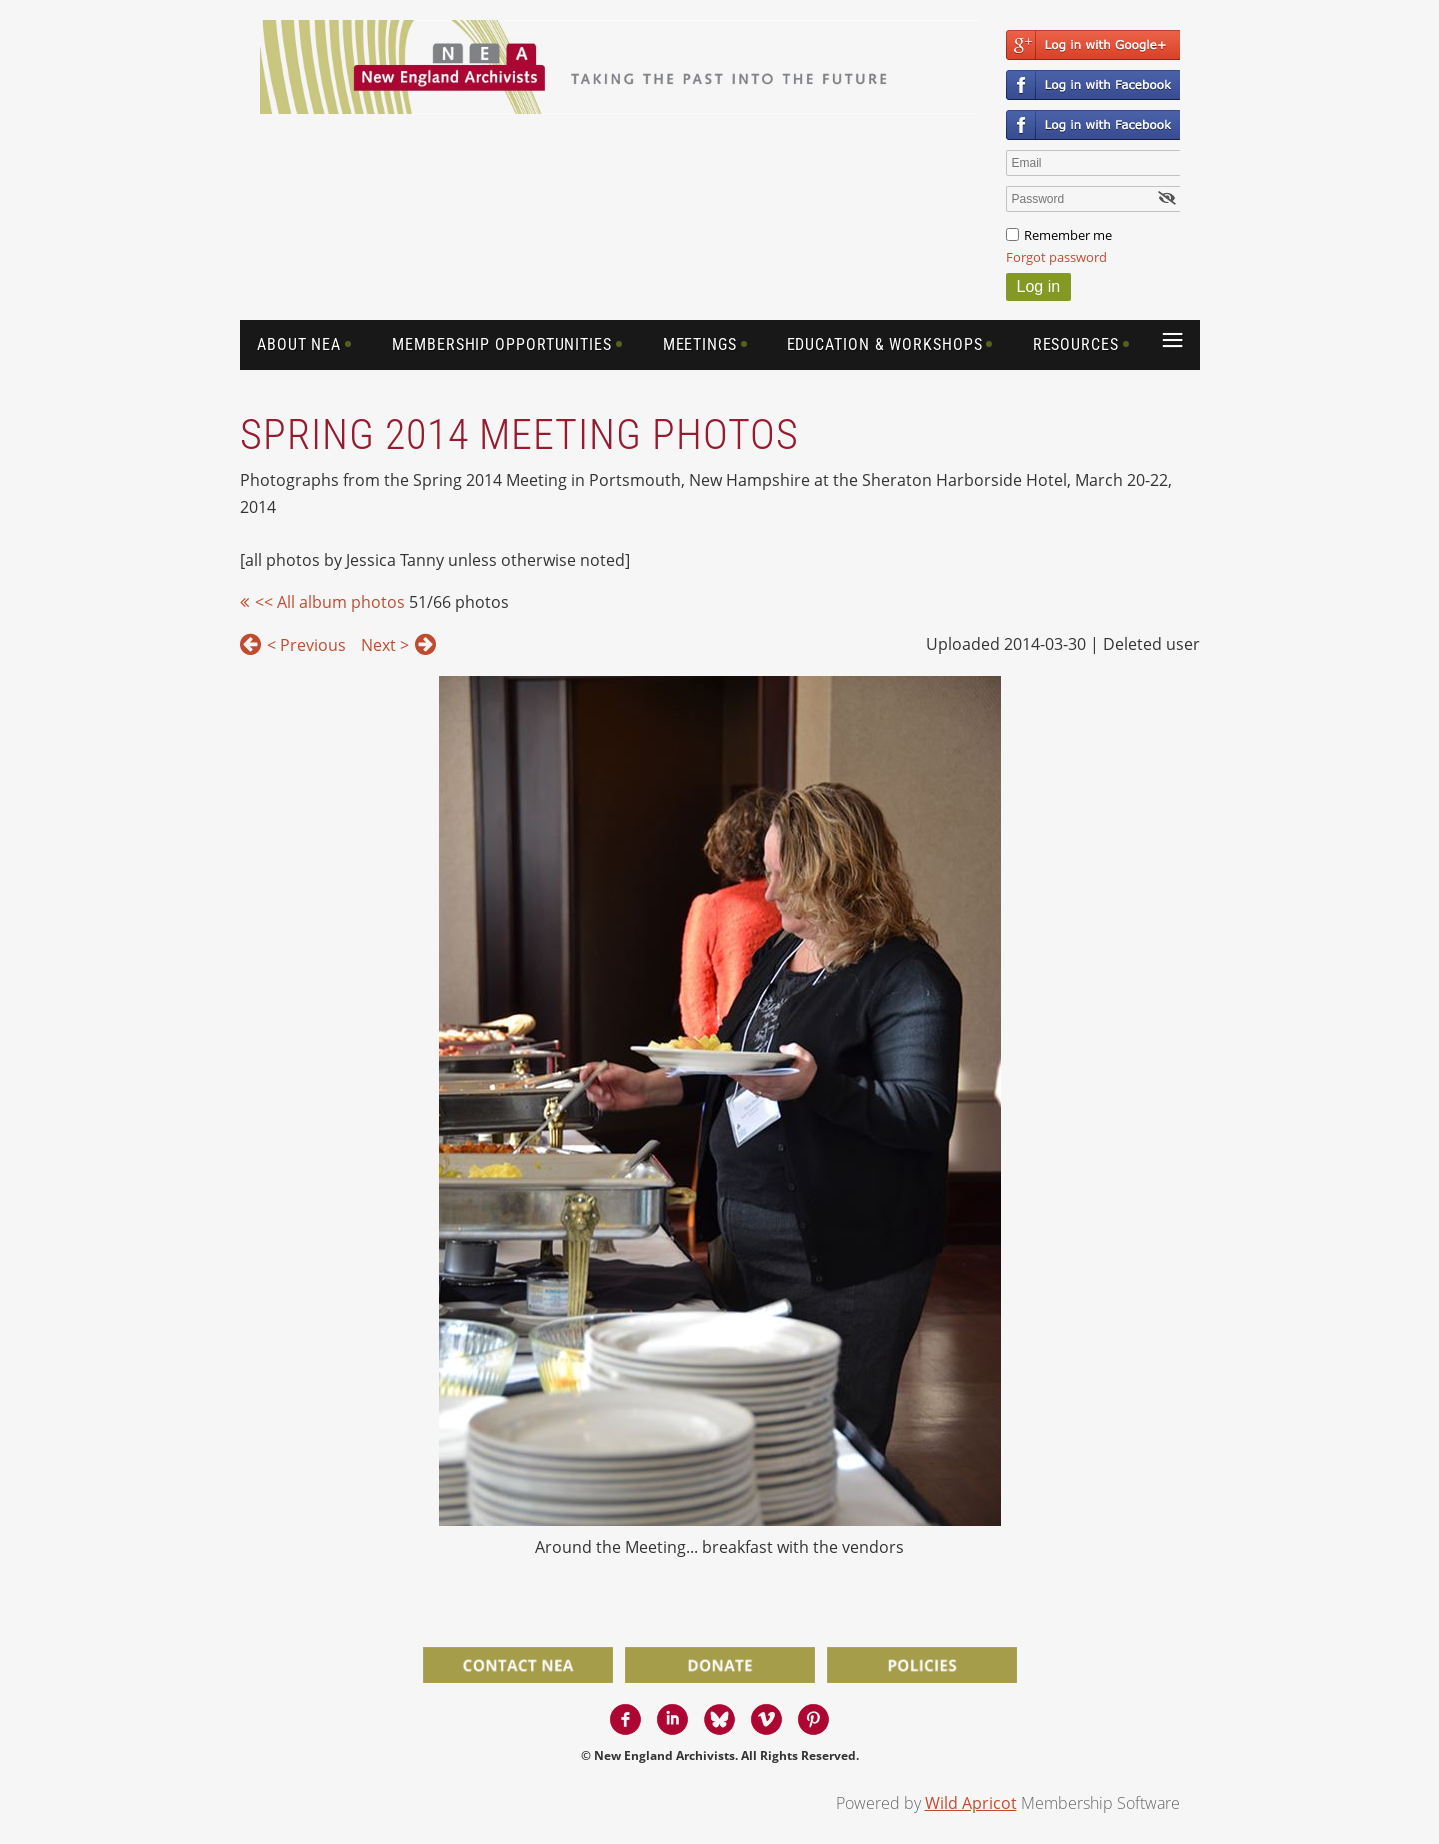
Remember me (1068, 235)
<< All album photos (330, 602)
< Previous (306, 645)
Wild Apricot (971, 1803)
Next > (385, 645)
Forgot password (1056, 257)
